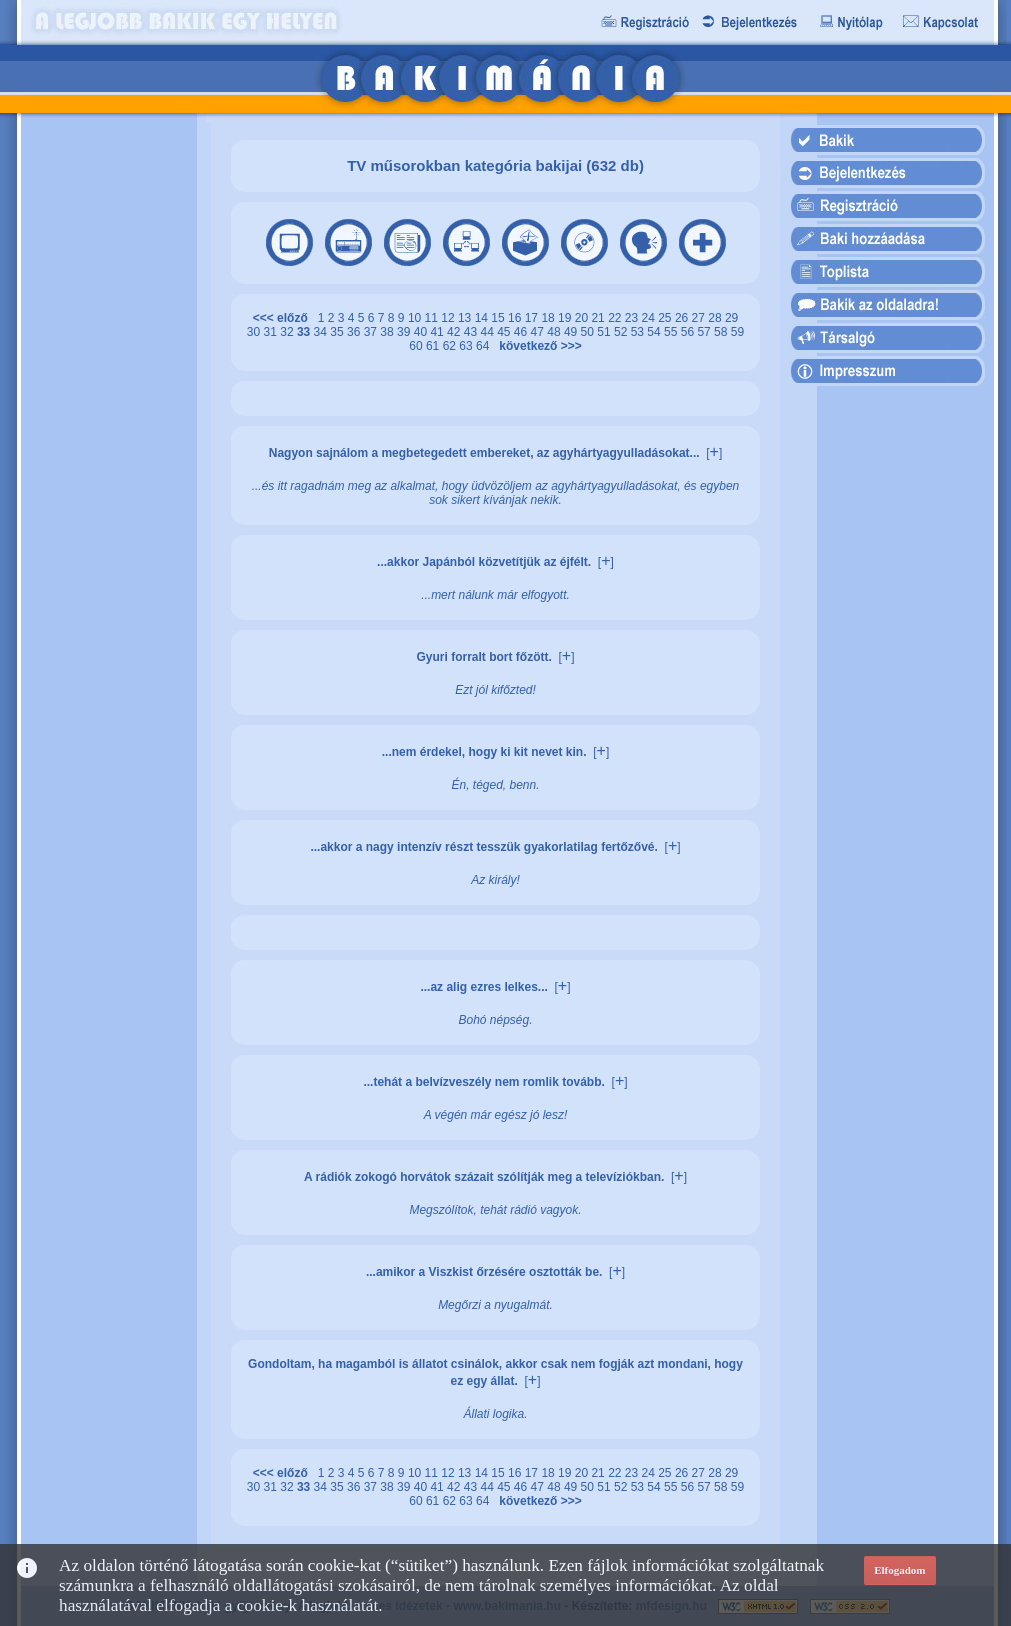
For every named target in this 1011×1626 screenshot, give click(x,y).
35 (338, 332)
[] (714, 453)
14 (483, 318)
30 (255, 332)
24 (650, 318)
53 (639, 332)
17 (533, 318)
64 (484, 346)
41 (438, 332)
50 (589, 332)
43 (472, 332)
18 (549, 318)
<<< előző (284, 318)
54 (655, 332)
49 (572, 332)
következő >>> (537, 346)
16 (516, 318)
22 (616, 318)
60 (417, 346)
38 (388, 332)
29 (731, 318)
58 (722, 332)
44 (488, 332)
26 (683, 318)
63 (467, 346)
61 (434, 346)
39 (405, 332)
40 (422, 332)
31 (272, 332)
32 (288, 332)
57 (705, 332)
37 (372, 332)
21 (599, 318)
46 (522, 332)
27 (700, 318)
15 (499, 318)
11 (433, 318)
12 (449, 318)
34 (322, 332)
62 (451, 346)
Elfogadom (899, 1570)
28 (716, 318)
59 (737, 332)
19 (566, 318)
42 (455, 332)
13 (466, 318)
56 (689, 332)
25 (666, 318)
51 (605, 332)
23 (633, 318)
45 (505, 332)
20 (583, 318)
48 (555, 332)
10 (416, 318)
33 (305, 332)
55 (672, 332)
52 (622, 332)
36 (355, 332)
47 (539, 332)
